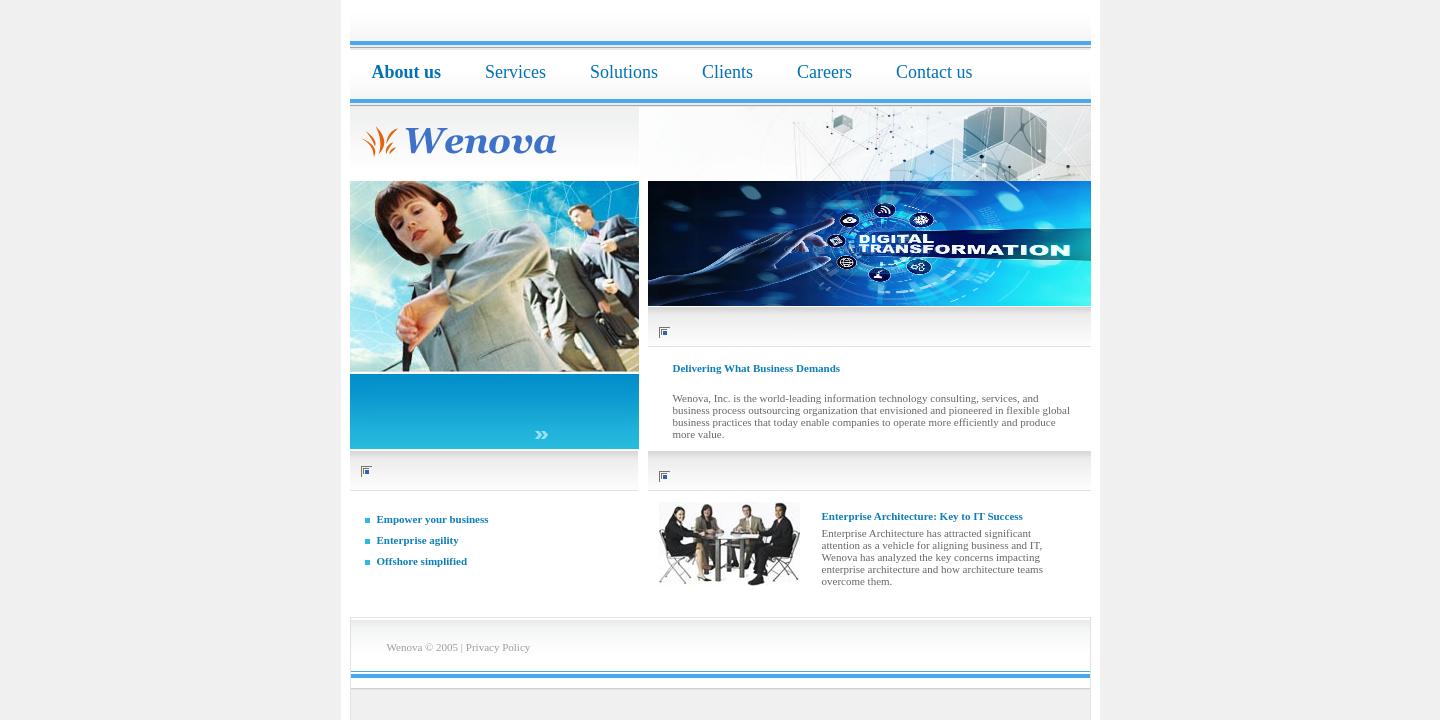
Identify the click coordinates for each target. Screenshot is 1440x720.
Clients (727, 72)
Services (515, 72)
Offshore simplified (422, 561)
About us (407, 72)
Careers (824, 72)
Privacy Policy (498, 647)
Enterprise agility (418, 540)
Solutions (624, 72)
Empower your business (433, 519)
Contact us (934, 72)
